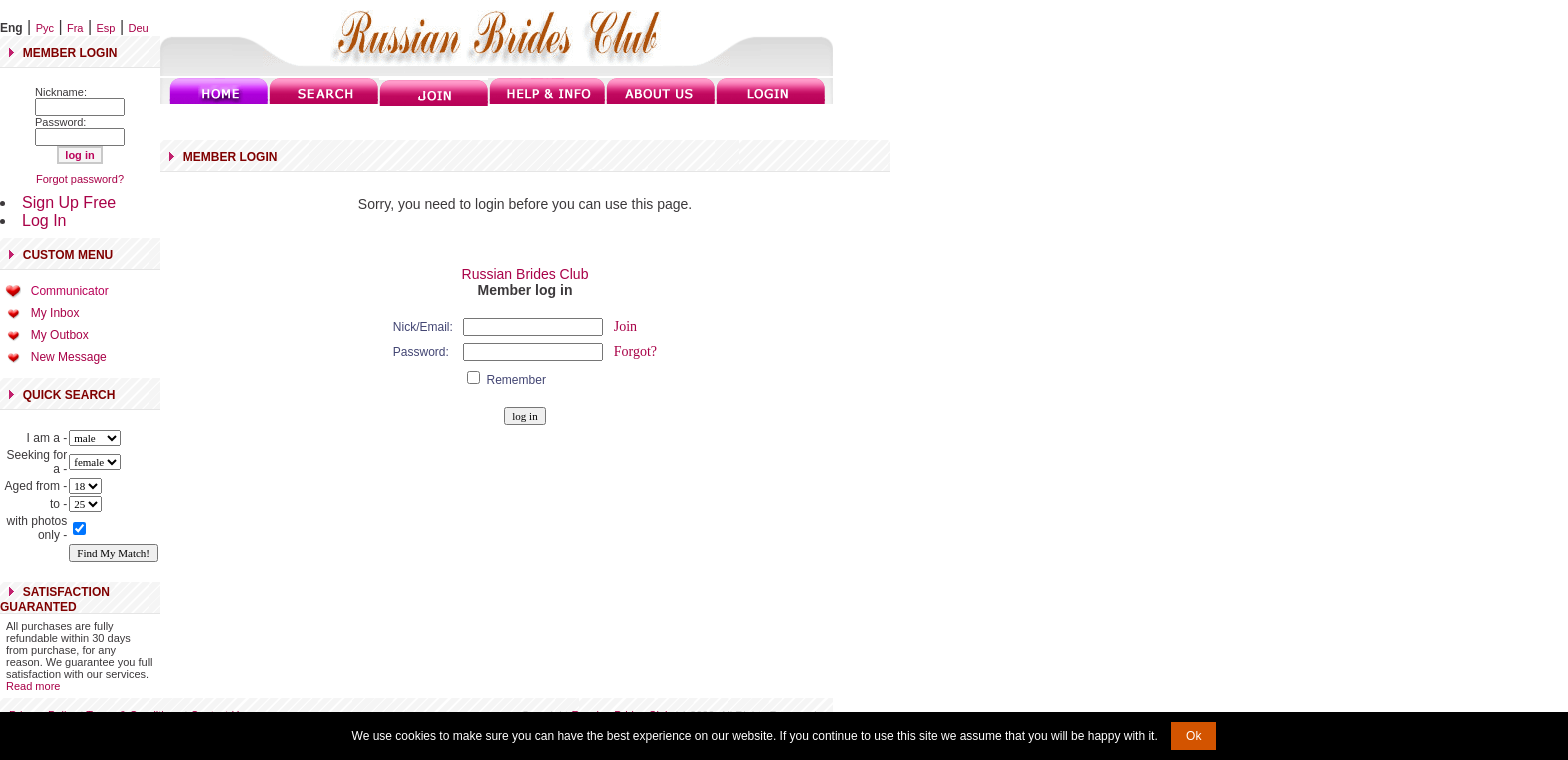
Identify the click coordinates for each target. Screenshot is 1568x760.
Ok (1193, 736)
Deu (139, 28)
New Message (69, 357)
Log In (44, 220)
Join (625, 326)
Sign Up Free (69, 202)
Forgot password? (80, 179)
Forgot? (635, 351)
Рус (45, 28)
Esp (106, 28)
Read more (33, 686)
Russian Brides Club (525, 274)
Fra (75, 28)
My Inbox (55, 313)
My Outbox (60, 335)
